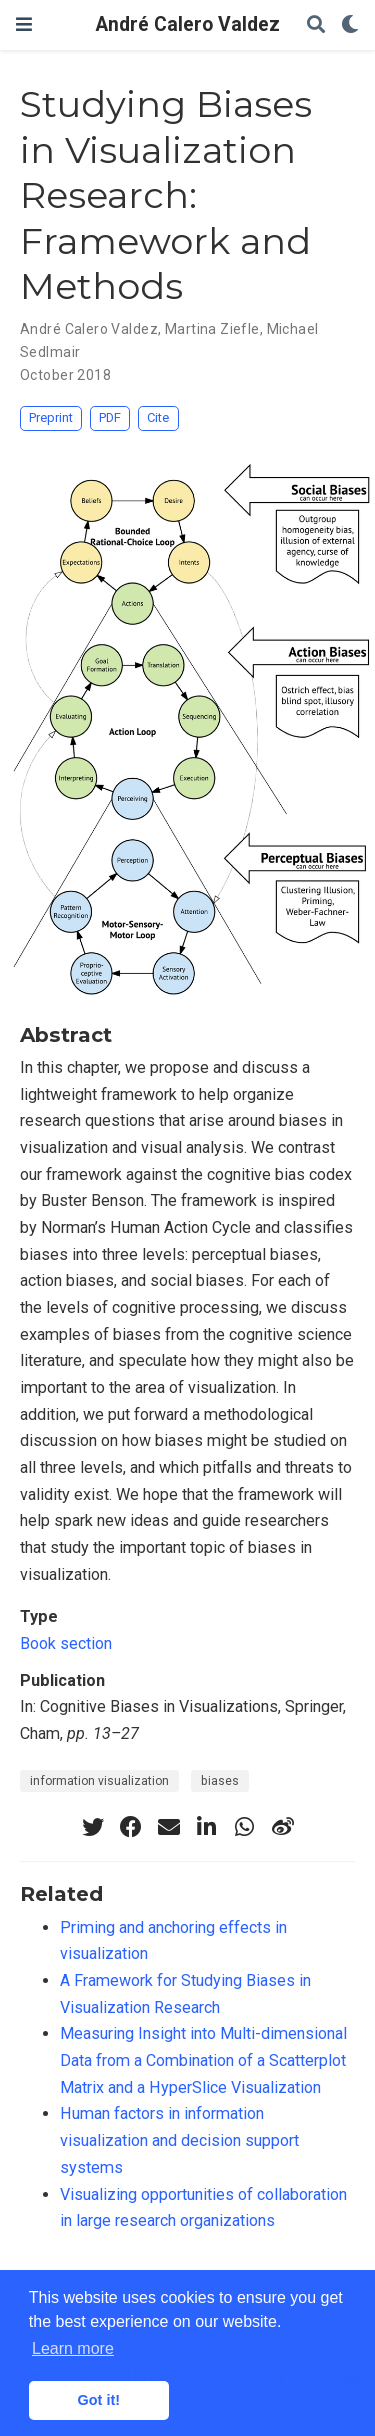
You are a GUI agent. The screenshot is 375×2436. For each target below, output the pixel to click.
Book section (66, 1643)
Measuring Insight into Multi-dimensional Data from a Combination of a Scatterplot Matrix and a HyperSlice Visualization (203, 2060)
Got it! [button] (99, 2400)
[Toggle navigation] (24, 24)
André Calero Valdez (188, 24)
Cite (158, 417)
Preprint (51, 417)
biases (220, 1781)
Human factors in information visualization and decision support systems (179, 2140)
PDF (110, 417)
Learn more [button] (73, 2348)
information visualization (99, 1781)
